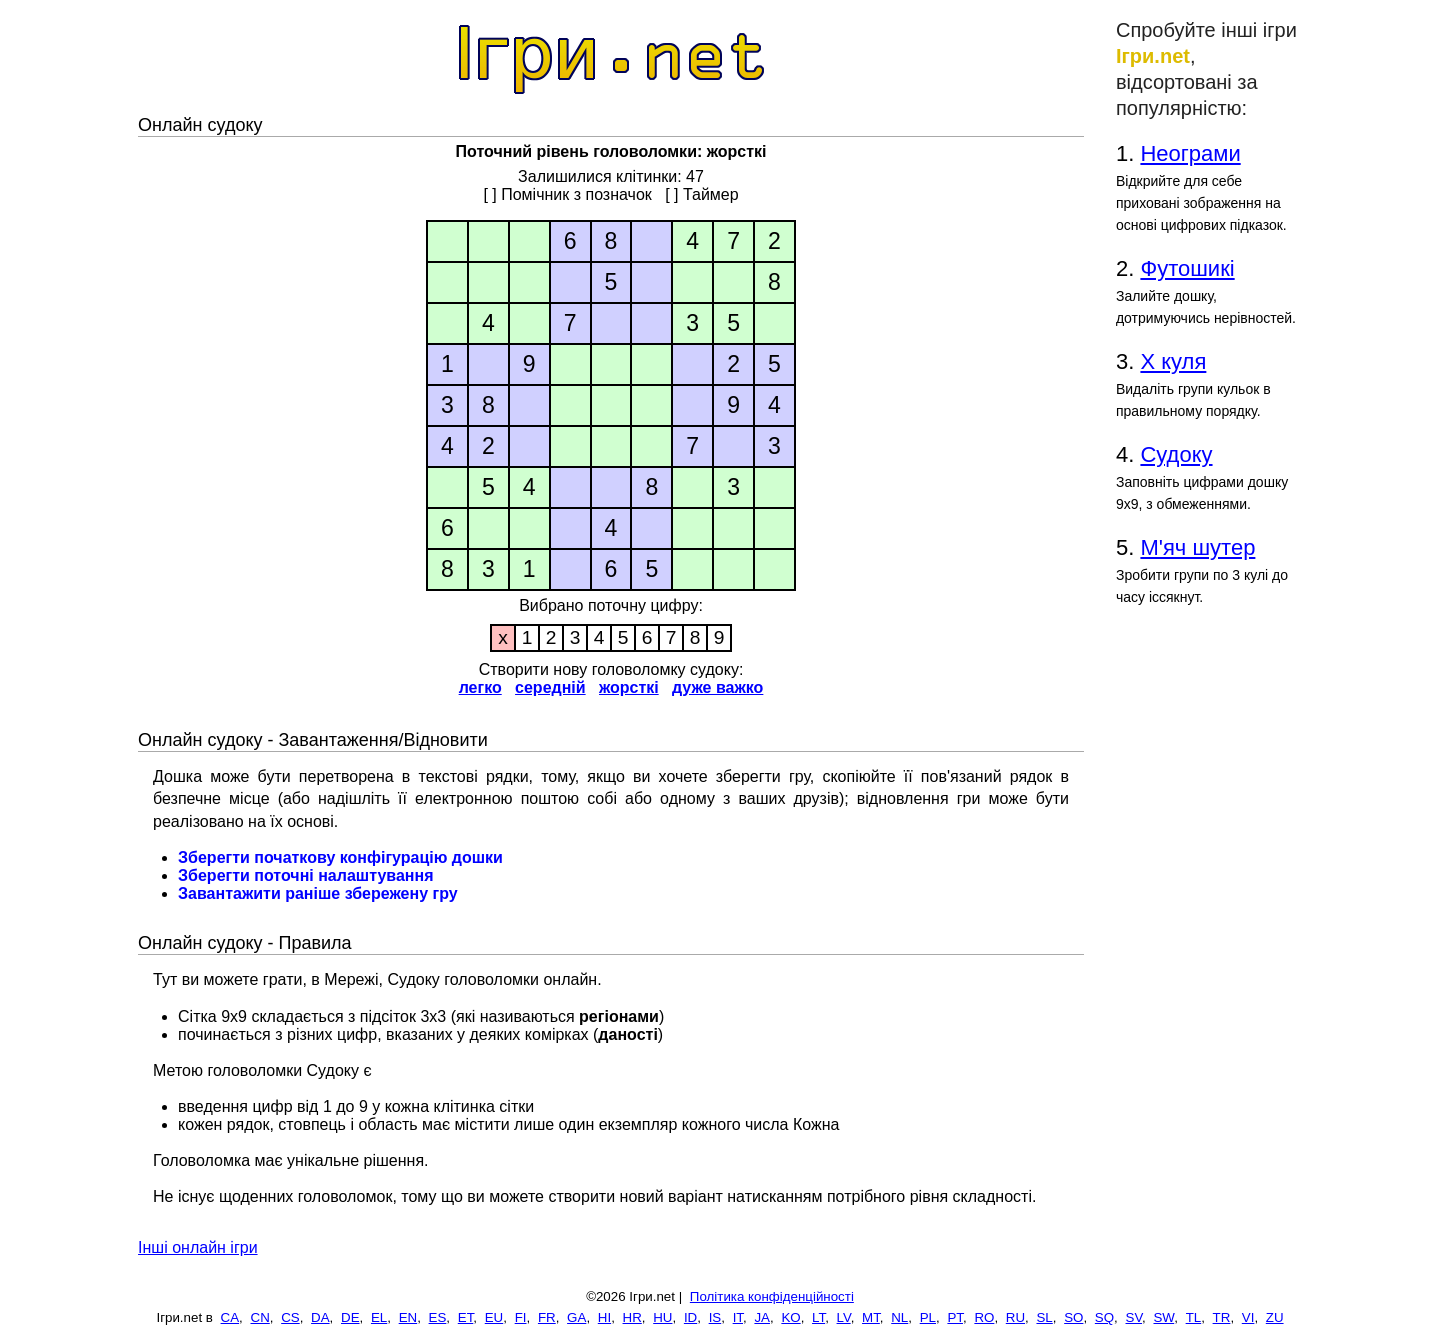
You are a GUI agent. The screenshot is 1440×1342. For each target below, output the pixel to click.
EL (379, 1317)
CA (230, 1317)
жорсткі (629, 687)
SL (1044, 1317)
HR (632, 1317)
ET (466, 1317)
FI (521, 1317)
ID (690, 1317)
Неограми (1190, 153)
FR (547, 1317)
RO (984, 1317)
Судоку (1176, 454)
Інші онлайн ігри (198, 1247)
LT (818, 1317)
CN (260, 1317)
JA (762, 1317)
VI (1248, 1317)
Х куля (1173, 361)
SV (1134, 1317)
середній (550, 687)
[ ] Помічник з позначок (567, 194)
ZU (1275, 1317)
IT (738, 1317)
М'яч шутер (1197, 547)
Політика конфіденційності (772, 1296)
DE (350, 1317)
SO (1073, 1317)
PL (928, 1317)
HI (604, 1317)
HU (662, 1317)
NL (899, 1317)
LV (844, 1317)
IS (715, 1317)
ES (438, 1317)
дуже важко (717, 687)
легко (480, 687)
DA (320, 1317)
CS (290, 1317)
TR (1222, 1317)
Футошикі (1187, 268)
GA (576, 1317)
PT (955, 1317)
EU (494, 1317)
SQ (1104, 1317)
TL (1194, 1317)
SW (1163, 1317)
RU (1015, 1317)
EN (408, 1317)
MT (871, 1317)
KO (790, 1317)
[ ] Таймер (701, 194)
